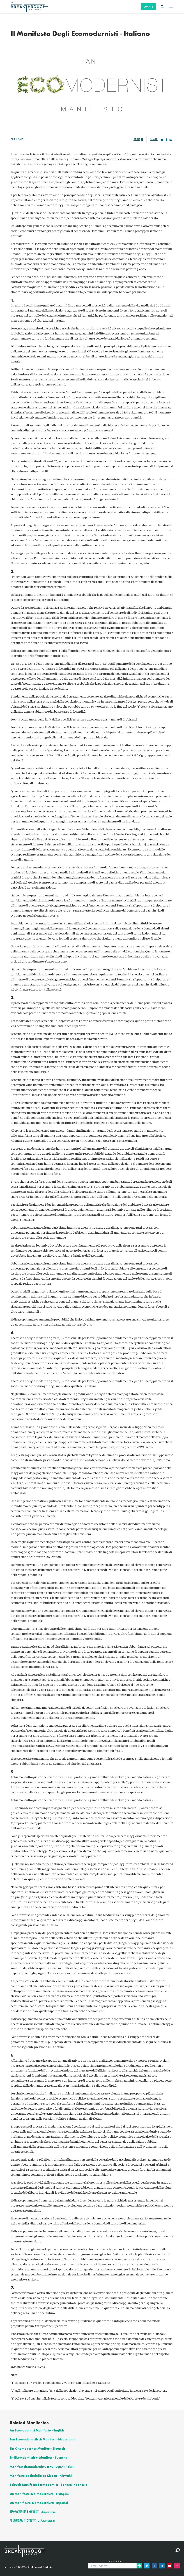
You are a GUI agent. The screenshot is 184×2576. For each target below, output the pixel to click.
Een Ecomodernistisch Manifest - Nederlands (43, 2439)
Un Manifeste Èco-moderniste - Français (39, 2494)
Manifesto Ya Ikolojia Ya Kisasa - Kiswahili (41, 2475)
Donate (148, 6)
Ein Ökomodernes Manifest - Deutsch (37, 2448)
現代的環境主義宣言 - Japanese (33, 2512)
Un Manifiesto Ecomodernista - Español (39, 2503)
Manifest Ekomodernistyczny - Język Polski (42, 2467)
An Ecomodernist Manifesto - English (37, 2430)
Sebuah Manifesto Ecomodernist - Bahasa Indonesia (49, 2484)
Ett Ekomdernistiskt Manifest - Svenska (38, 2457)
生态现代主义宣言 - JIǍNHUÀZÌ (32, 2521)
